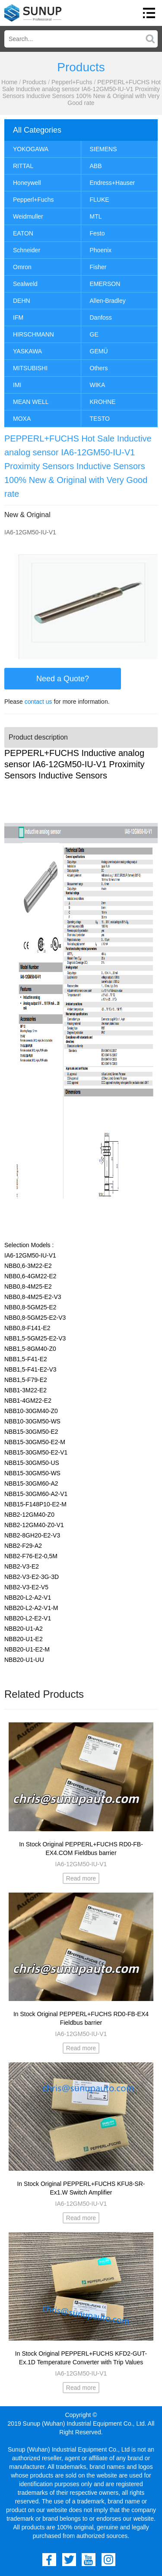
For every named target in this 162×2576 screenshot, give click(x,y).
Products (34, 82)
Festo (97, 233)
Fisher (98, 267)
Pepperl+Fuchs (71, 82)
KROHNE (103, 401)
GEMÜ (99, 351)
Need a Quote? (62, 678)
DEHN (21, 300)
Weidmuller (28, 216)
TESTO (100, 418)
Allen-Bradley (108, 300)
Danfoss (101, 317)
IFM (18, 317)
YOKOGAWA (30, 149)
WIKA (97, 384)
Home (9, 82)
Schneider (26, 250)
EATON (23, 233)
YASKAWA (27, 351)
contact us (38, 701)
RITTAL (23, 165)
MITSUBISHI (30, 368)
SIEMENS (103, 149)
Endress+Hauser (112, 182)
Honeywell (27, 182)
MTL (96, 216)
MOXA (22, 418)
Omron (22, 267)
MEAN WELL (30, 401)
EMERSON (105, 283)
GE (94, 334)
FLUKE (99, 199)
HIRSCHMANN (33, 334)
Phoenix (101, 250)
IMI (17, 384)
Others (99, 368)
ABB (96, 165)
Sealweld (25, 283)
